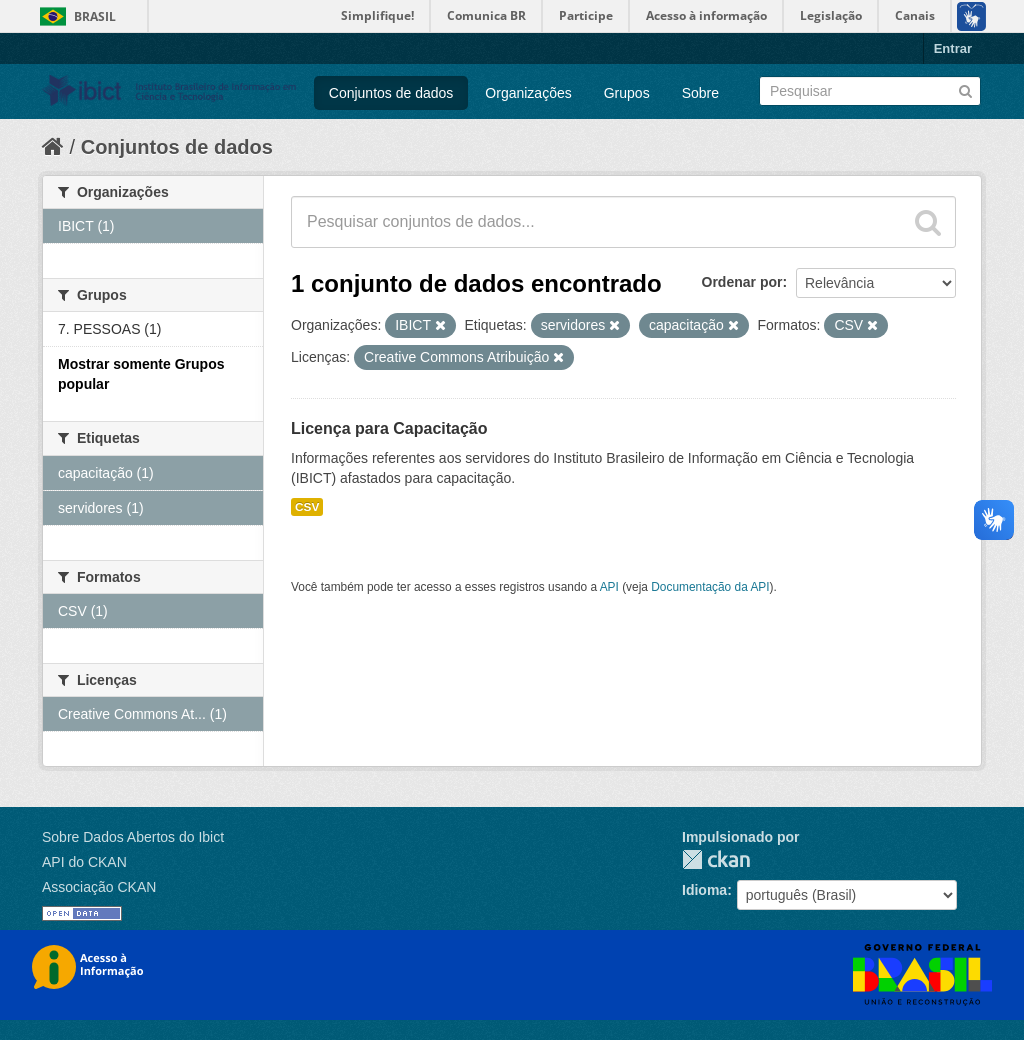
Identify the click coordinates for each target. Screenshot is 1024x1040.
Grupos (627, 93)
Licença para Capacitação (389, 428)
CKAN (716, 859)
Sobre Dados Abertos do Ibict (133, 837)
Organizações (528, 93)
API (609, 587)
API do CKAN (84, 862)
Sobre (700, 93)
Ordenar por (742, 282)
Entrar (953, 48)
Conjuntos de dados (391, 93)
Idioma (704, 890)
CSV (307, 507)
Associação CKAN (99, 887)
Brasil (95, 16)
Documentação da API (710, 587)
